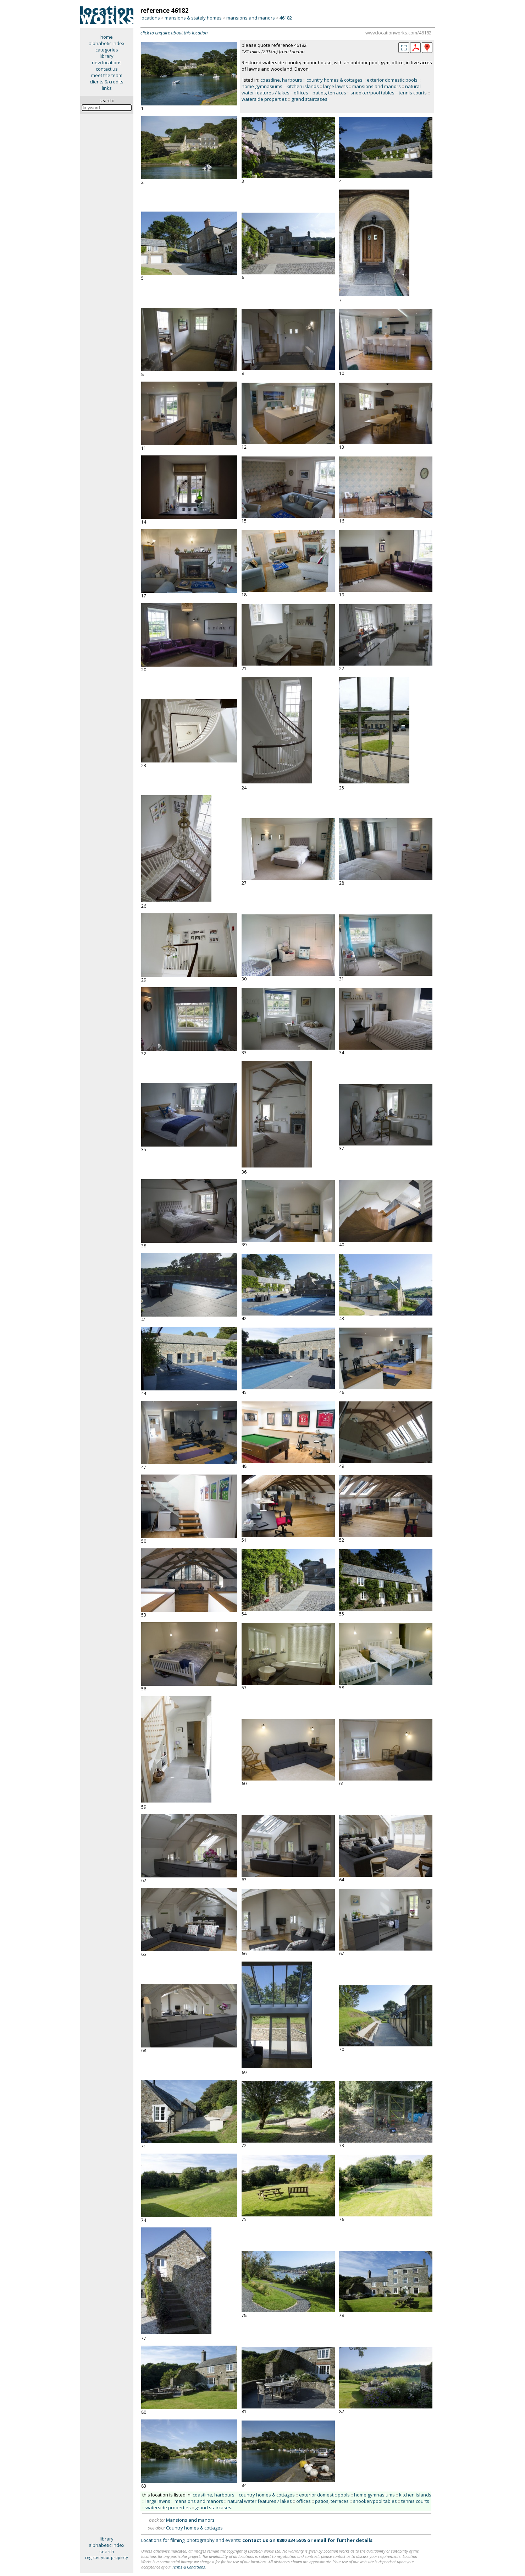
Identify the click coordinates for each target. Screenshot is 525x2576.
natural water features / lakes (259, 2501)
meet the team (106, 75)
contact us (107, 69)
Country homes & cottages (194, 2528)
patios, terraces (329, 92)
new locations (107, 62)
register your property (106, 2557)
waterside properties (264, 99)
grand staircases (309, 99)
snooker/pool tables (372, 92)
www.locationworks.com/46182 (398, 32)
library (107, 56)
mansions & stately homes (193, 18)
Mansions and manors (190, 2520)
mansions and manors (250, 18)
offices (301, 92)
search (106, 2551)
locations (150, 18)
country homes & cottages (334, 80)
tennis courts (413, 92)
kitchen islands (303, 86)
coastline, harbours (281, 80)
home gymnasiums (262, 86)
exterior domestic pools (392, 80)
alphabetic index (107, 43)
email (320, 2540)
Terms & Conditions (188, 2567)
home (106, 37)
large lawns (335, 86)
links (107, 88)
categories (106, 50)
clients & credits (106, 81)
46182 (286, 18)
